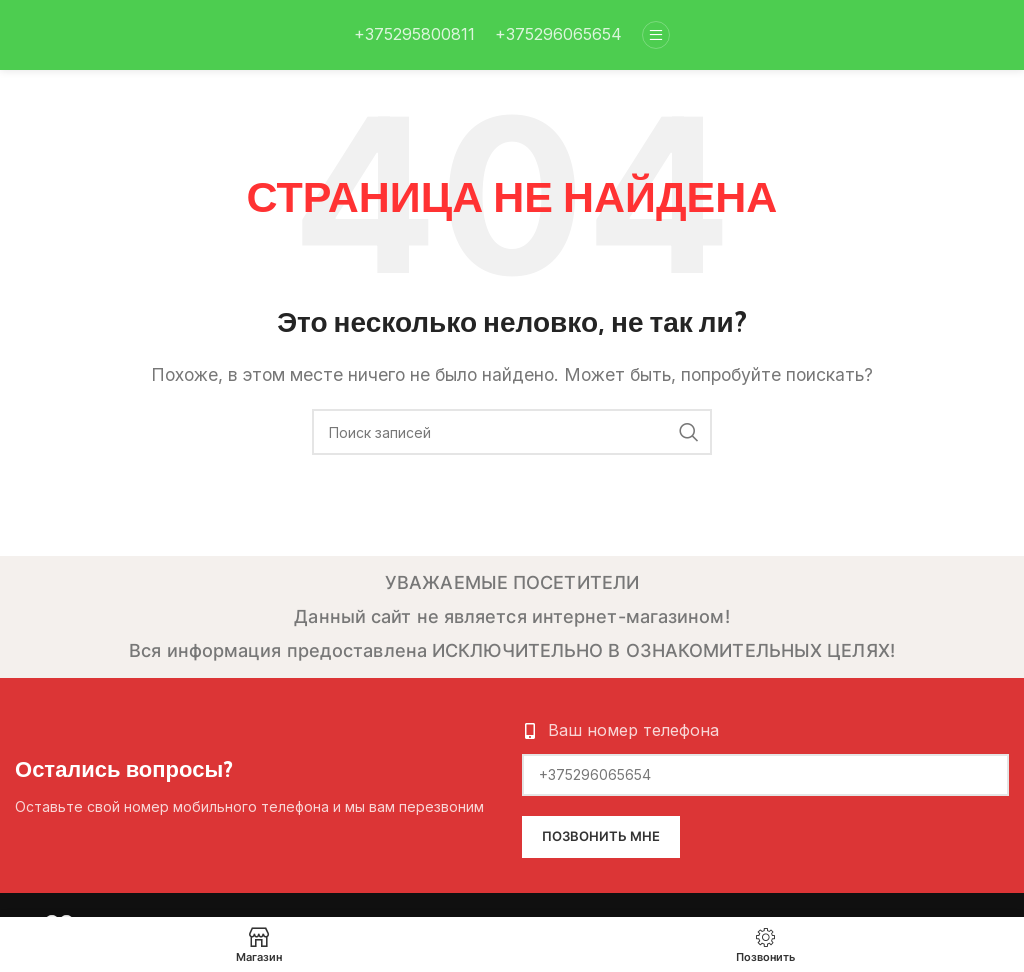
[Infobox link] (414, 35)
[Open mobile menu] (656, 35)
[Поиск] (512, 432)
